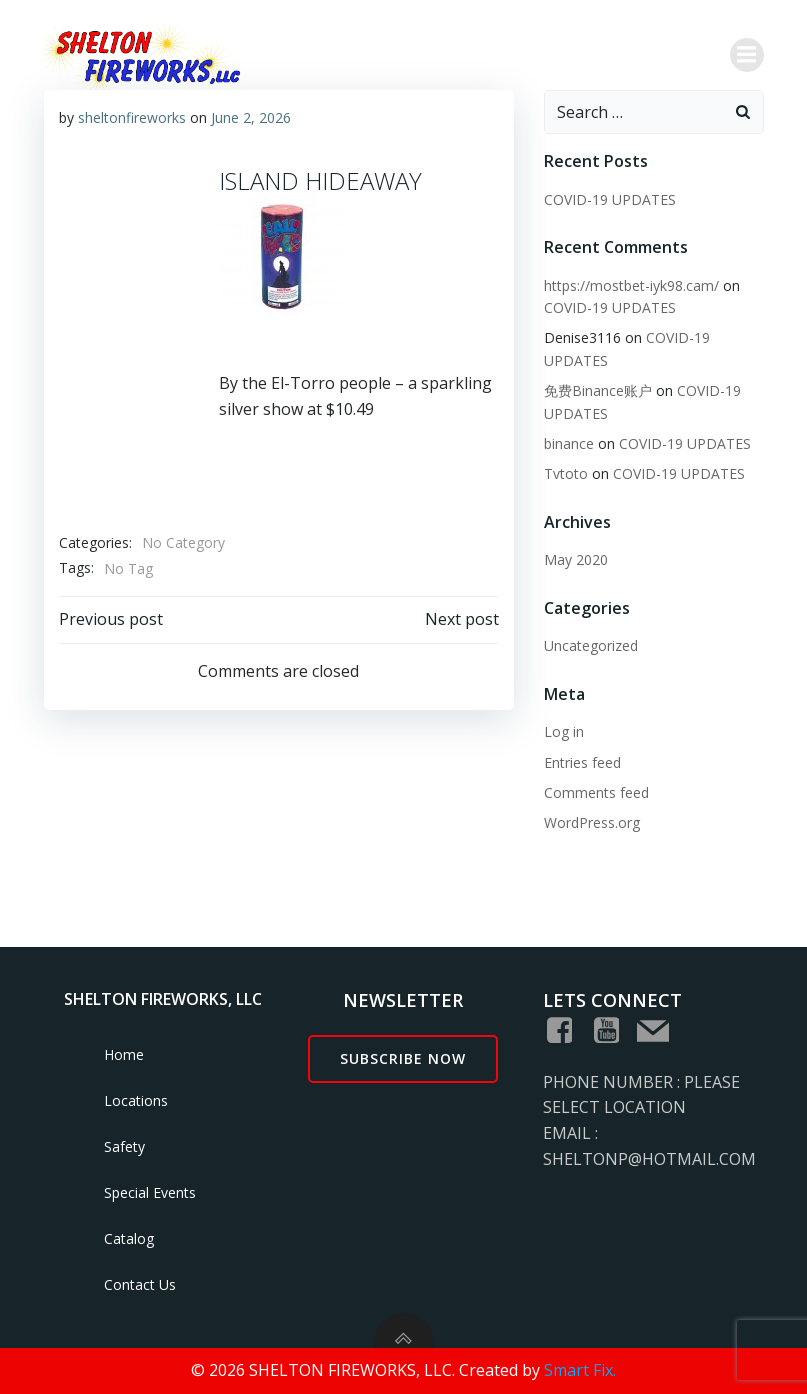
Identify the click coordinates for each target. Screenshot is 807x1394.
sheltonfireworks (132, 117)
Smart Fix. (580, 1370)
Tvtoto (566, 473)
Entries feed (582, 762)
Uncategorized (591, 645)
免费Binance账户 (598, 390)
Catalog (129, 1238)
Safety (124, 1146)
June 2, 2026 (251, 117)
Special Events (150, 1192)
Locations (136, 1100)
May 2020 (576, 559)
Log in (564, 731)
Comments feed (596, 792)
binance (569, 443)
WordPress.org (592, 822)
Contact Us (140, 1284)
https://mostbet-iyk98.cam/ (631, 285)
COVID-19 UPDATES (610, 199)
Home (124, 1054)
